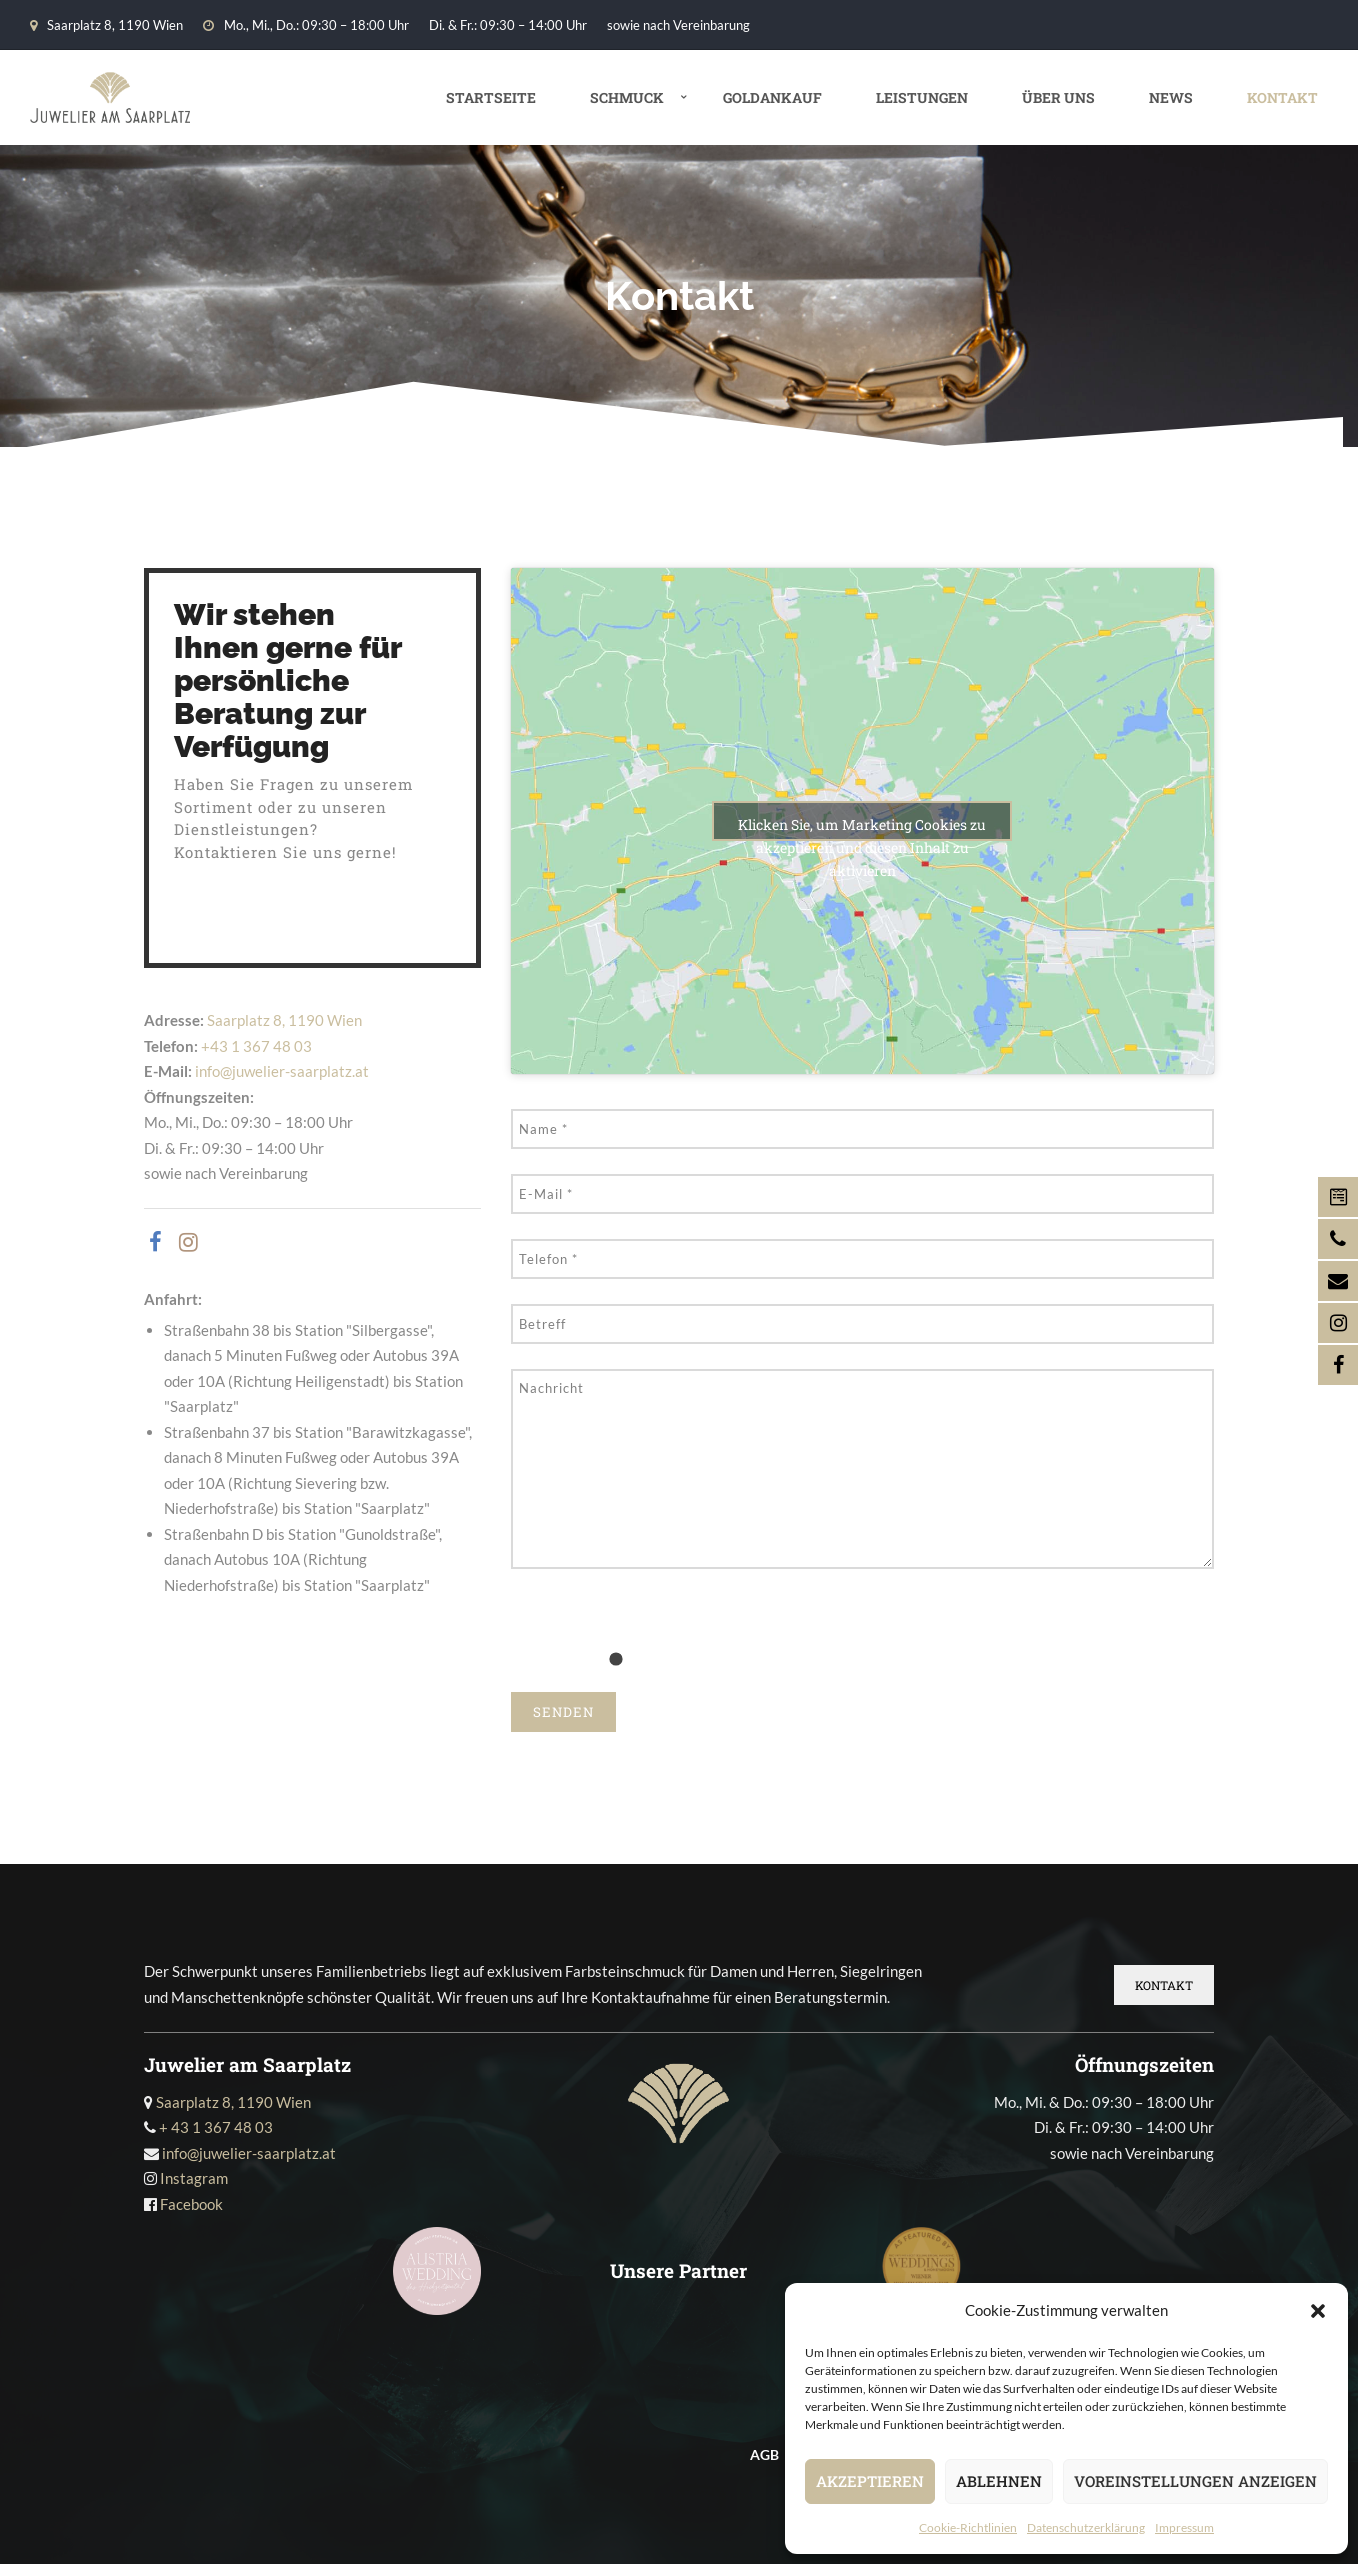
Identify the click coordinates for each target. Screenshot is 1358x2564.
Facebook (191, 2204)
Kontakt (1282, 97)
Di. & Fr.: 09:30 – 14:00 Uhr (508, 25)
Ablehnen (999, 2481)
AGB (764, 2454)
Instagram (194, 2178)
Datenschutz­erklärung (1086, 2527)
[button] (1318, 2311)
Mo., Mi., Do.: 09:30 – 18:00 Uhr (306, 25)
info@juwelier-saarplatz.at (282, 1071)
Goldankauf (772, 97)
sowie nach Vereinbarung (678, 25)
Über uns (1058, 97)
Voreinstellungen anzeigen (1195, 2481)
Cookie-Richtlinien (968, 2527)
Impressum (1184, 2527)
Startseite (491, 97)
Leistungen (922, 97)
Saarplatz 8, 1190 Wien (106, 25)
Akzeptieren (870, 2481)
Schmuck (627, 97)
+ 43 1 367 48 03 (216, 2127)
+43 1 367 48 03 (256, 1046)
